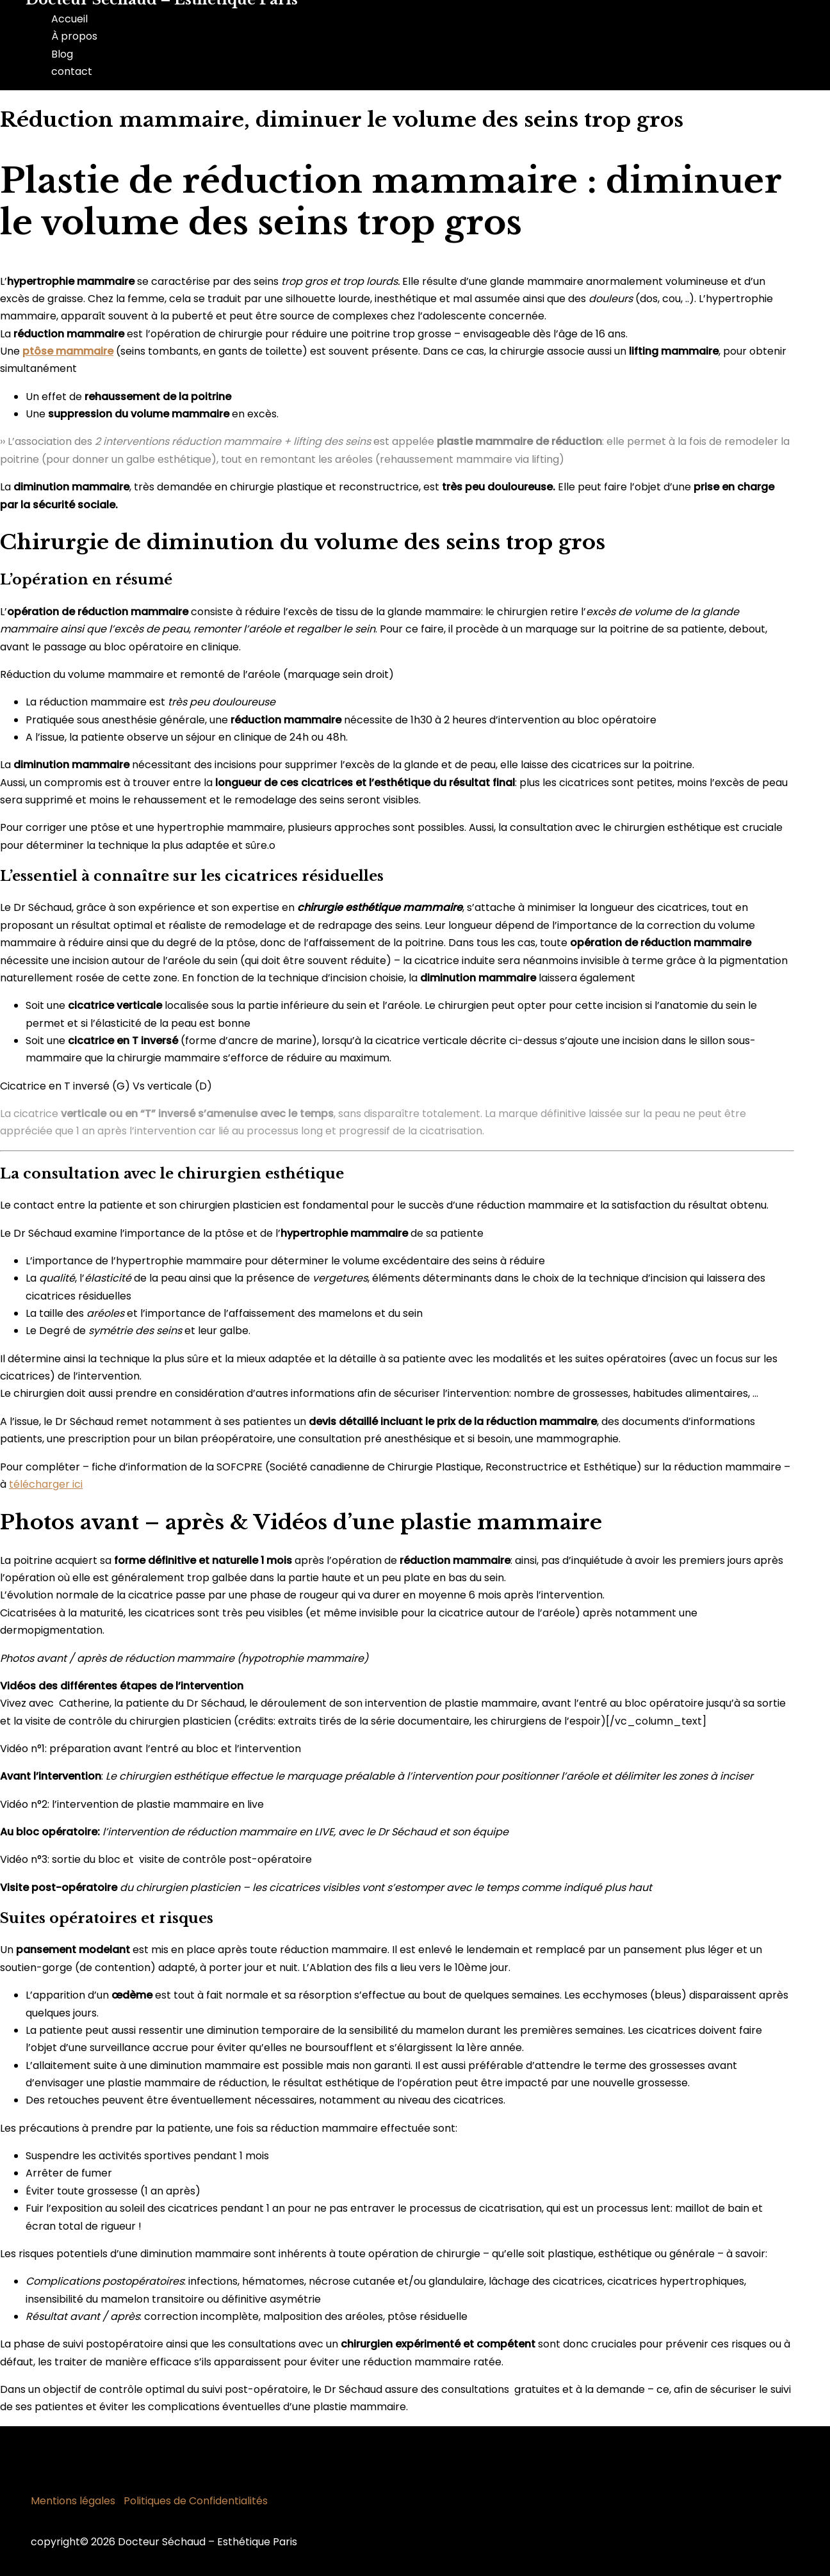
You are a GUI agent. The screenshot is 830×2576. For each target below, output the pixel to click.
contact (71, 71)
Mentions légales (73, 2500)
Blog (62, 54)
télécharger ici (46, 1484)
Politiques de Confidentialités (196, 2500)
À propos (74, 36)
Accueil (69, 19)
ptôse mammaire (67, 351)
